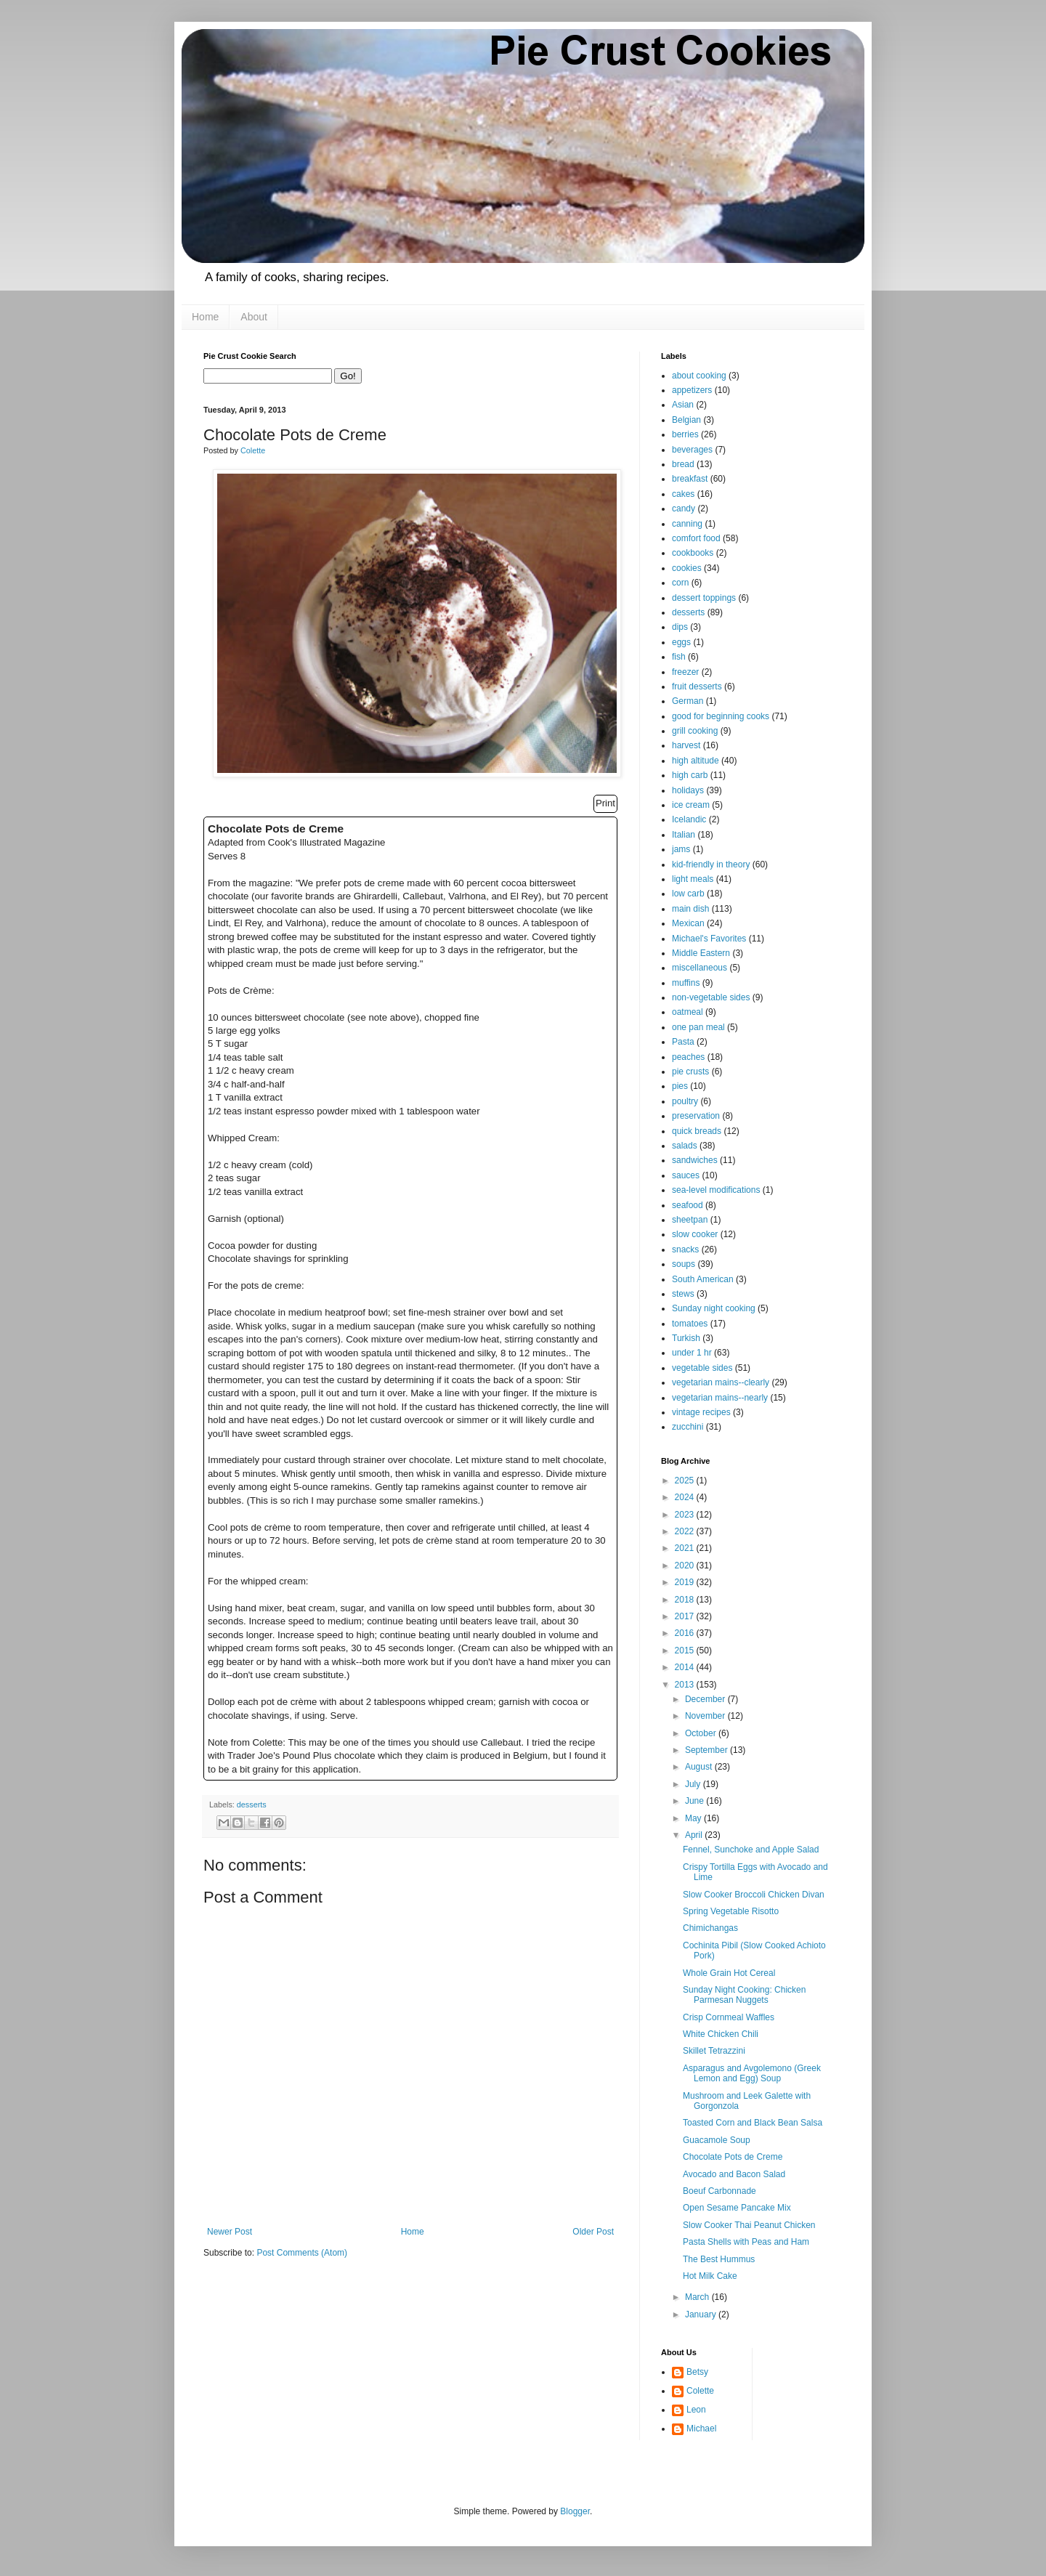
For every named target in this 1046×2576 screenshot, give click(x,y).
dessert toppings (704, 598)
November (706, 1716)
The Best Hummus (719, 2259)
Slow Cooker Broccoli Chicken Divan (753, 1895)
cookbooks (692, 553)
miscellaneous (699, 968)
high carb (690, 775)
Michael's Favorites (709, 938)
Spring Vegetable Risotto (731, 1911)
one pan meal (698, 1027)
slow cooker (695, 1234)
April (695, 1835)
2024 (686, 1497)
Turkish (686, 1338)
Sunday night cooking (713, 1308)
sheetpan (690, 1220)
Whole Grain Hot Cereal (729, 1973)
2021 (686, 1548)
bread (683, 464)
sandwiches (695, 1160)
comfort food (696, 538)
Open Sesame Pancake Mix (737, 2208)
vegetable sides (702, 1368)
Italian (683, 835)
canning (687, 524)
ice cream (691, 805)
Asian (683, 405)
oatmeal (687, 1012)
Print (605, 803)
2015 (686, 1650)
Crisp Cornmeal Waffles (728, 2017)
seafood (687, 1205)
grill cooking (695, 731)
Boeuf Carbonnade (719, 2191)
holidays (688, 790)
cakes (683, 494)
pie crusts (690, 1071)
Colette (700, 2391)
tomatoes (690, 1324)
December (706, 1699)
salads (684, 1146)
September (707, 1750)
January (701, 2314)
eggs (681, 642)
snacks (685, 1249)
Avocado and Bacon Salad (734, 2174)
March (698, 2297)
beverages (692, 450)
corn (680, 583)
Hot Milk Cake (710, 2276)
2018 (686, 1600)
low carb (688, 893)
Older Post (593, 2232)
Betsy (697, 2372)
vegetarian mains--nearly (720, 1398)
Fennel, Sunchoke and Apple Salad (751, 1849)
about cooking (699, 375)
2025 (686, 1480)
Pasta (683, 1042)
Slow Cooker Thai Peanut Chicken (749, 2225)
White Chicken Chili (720, 2034)
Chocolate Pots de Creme (732, 2157)
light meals (692, 879)
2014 (686, 1667)
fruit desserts (697, 686)
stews (683, 1294)
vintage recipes (701, 1412)
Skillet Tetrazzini (714, 2051)
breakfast (690, 479)
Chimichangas (710, 1928)
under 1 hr (692, 1353)
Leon (696, 2410)
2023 (686, 1515)
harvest (686, 745)
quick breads (696, 1131)
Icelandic (689, 819)
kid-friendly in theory (711, 864)
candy (683, 508)
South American (703, 1279)
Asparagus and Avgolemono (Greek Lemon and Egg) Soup (752, 2073)
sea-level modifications (716, 1190)
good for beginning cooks (720, 716)
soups (683, 1264)
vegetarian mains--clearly (720, 1382)
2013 (686, 1685)
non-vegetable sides (711, 997)
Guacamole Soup (716, 2140)
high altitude (695, 761)
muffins (686, 983)
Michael (701, 2428)
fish (679, 657)
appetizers (692, 390)
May (694, 1818)
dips (680, 627)
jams (681, 849)
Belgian (686, 420)
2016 (686, 1633)
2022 (686, 1531)
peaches (688, 1057)
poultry (685, 1101)
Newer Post (229, 2232)
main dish (690, 909)
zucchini (687, 1427)
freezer (685, 672)
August (700, 1767)
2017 (686, 1616)
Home (205, 317)
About (253, 317)
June (695, 1801)
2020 (686, 1565)
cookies (687, 568)
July (694, 1784)
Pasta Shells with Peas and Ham (746, 2242)
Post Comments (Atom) (301, 2253)
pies (680, 1086)
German (687, 701)
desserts (252, 1804)
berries (685, 434)
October (701, 1733)
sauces (686, 1175)
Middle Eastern (701, 953)
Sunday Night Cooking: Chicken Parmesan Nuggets (744, 1995)
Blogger (575, 2511)
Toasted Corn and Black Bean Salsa (752, 2123)
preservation (696, 1116)
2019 (686, 1582)
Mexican (688, 923)
